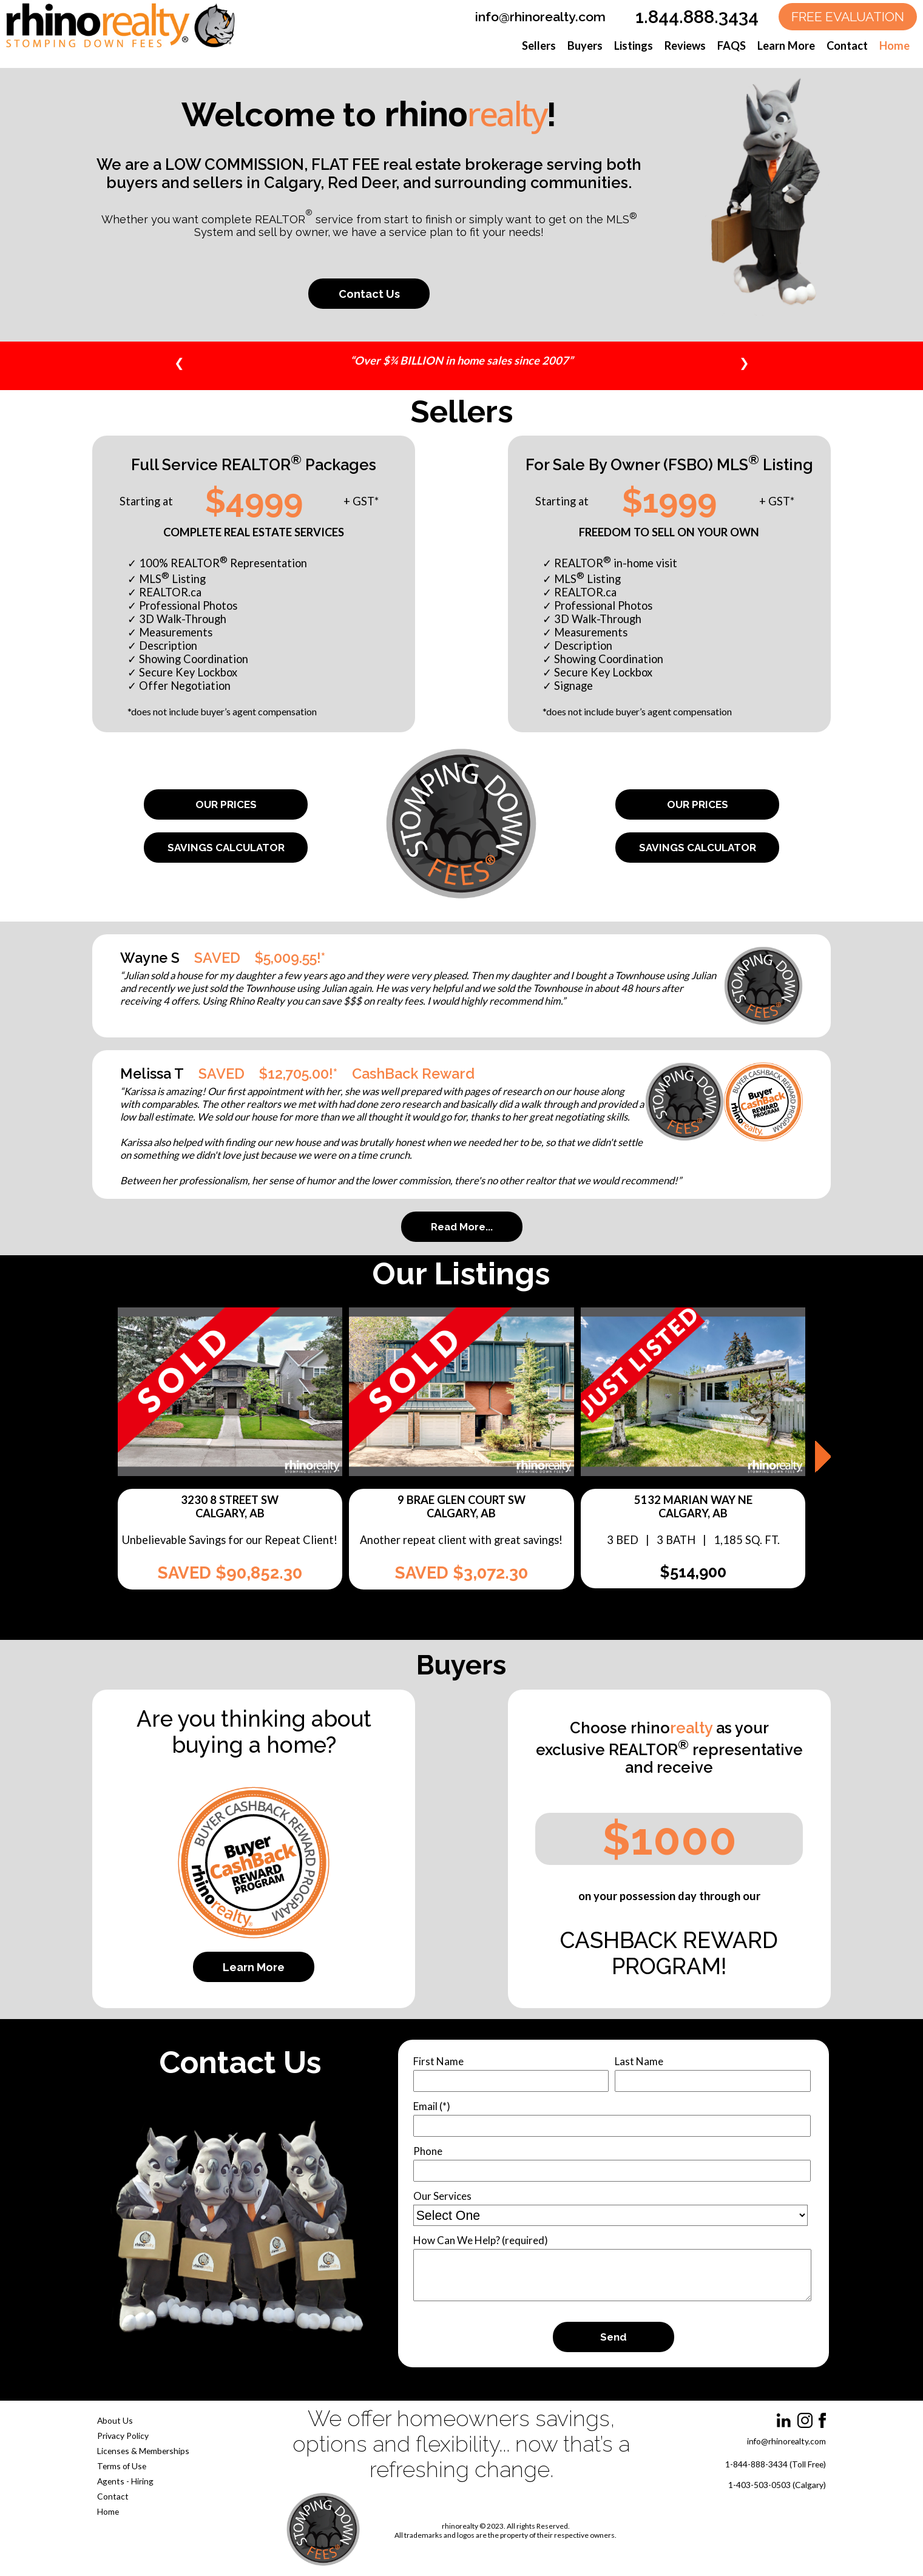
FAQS (731, 45)
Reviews (685, 45)
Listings (633, 45)
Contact (847, 45)
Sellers (539, 45)
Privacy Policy (123, 2435)
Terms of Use (121, 2466)
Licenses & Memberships (143, 2451)
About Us (115, 2420)
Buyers (585, 45)
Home (894, 45)
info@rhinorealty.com (540, 16)
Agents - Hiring (125, 2481)
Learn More (786, 45)
